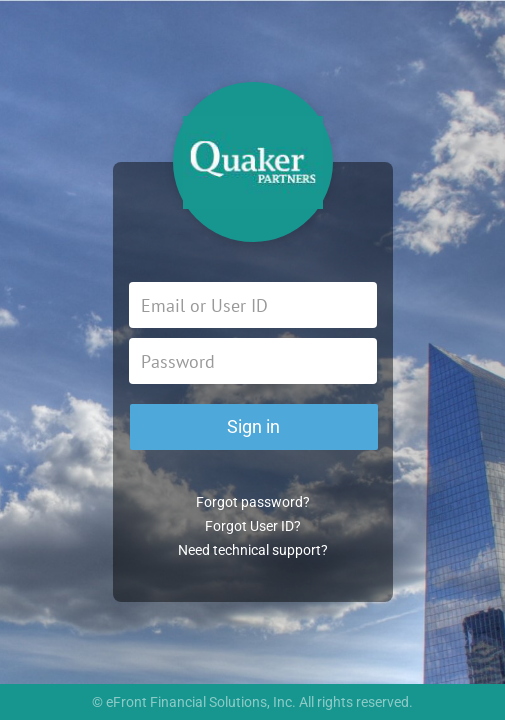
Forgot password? (253, 502)
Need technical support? (253, 550)
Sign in (253, 426)
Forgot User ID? (253, 526)
